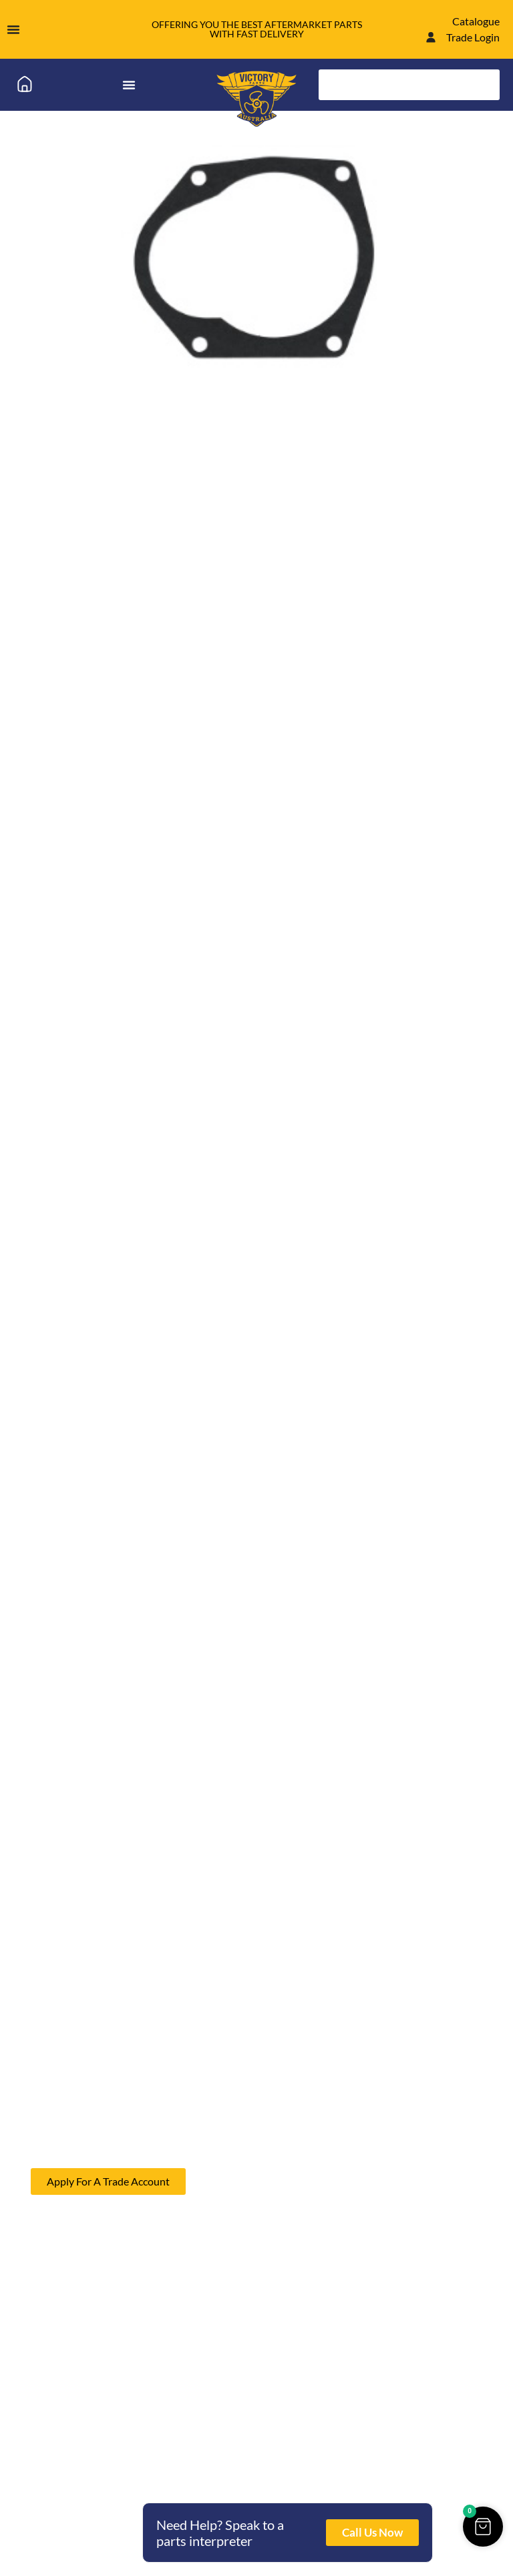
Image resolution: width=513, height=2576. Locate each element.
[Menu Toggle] (13, 29)
